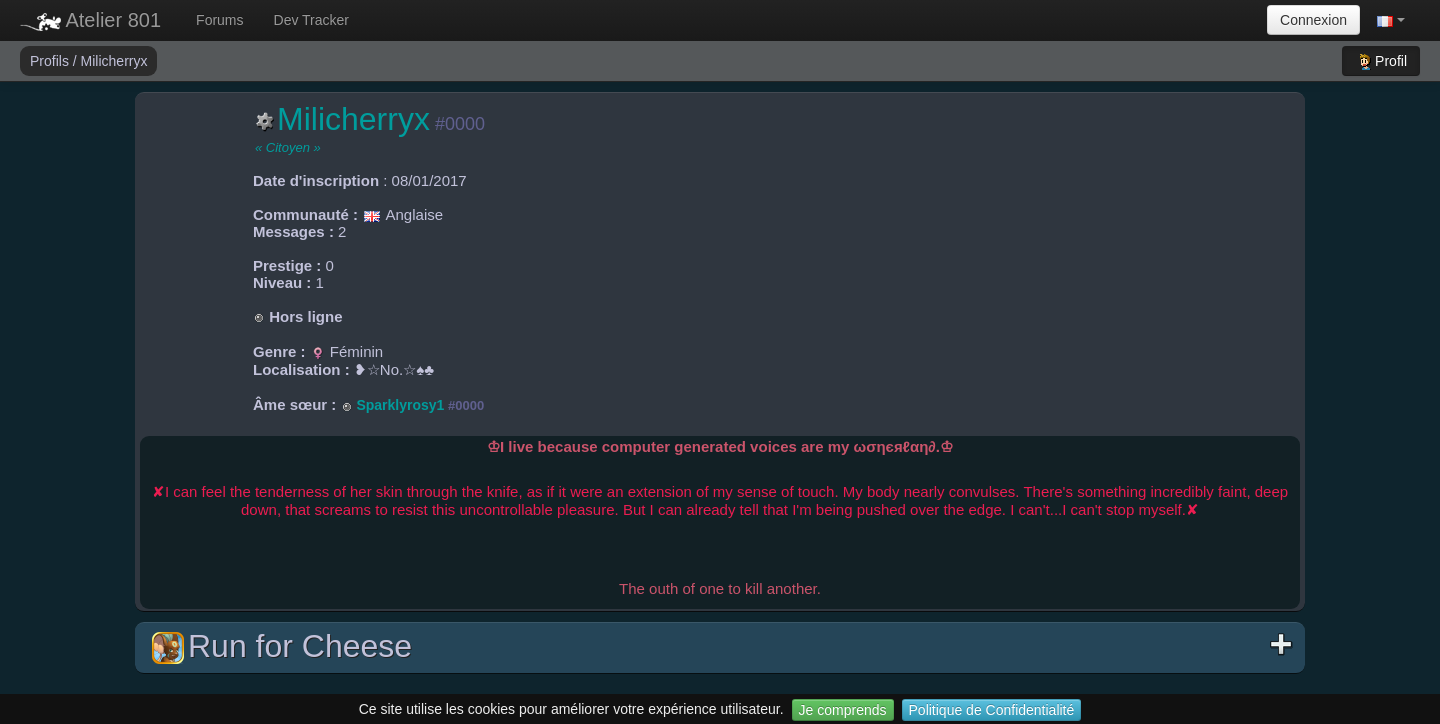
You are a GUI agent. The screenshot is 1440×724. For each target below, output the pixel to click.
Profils (51, 61)
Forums (219, 20)
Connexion (1313, 20)
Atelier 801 (90, 20)
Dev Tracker (311, 20)
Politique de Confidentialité (992, 710)
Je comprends (843, 710)
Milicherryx (114, 61)
